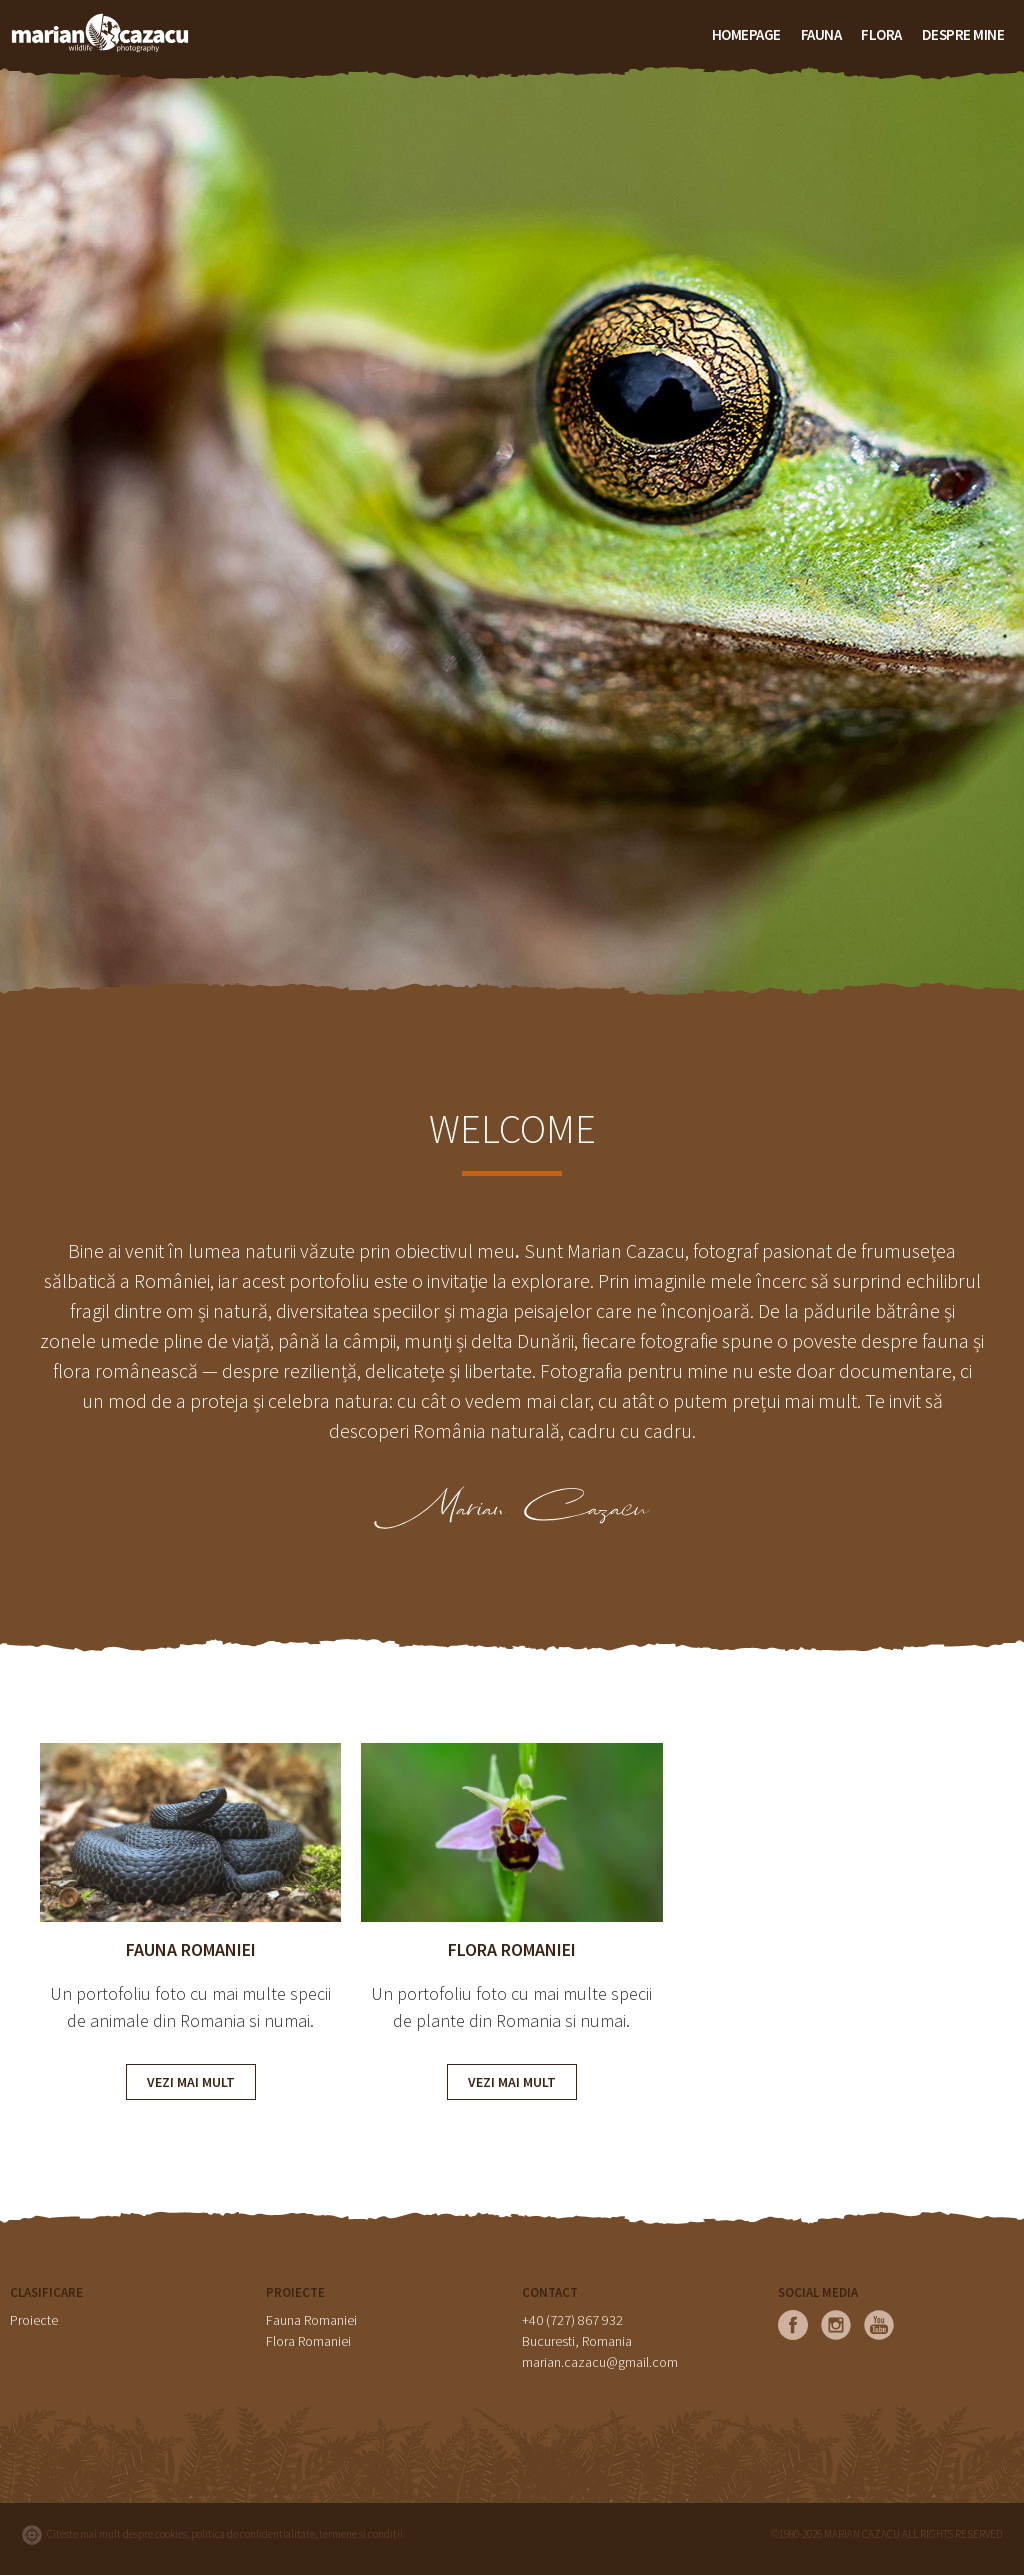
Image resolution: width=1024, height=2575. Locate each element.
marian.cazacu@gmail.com (600, 2362)
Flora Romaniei (308, 2341)
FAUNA (821, 34)
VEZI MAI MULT (191, 2082)
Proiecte (34, 2320)
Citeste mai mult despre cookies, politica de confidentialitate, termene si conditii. (226, 2534)
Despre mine (963, 34)
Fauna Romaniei (311, 2320)
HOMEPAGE (746, 34)
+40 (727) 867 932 (572, 2320)
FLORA (881, 34)
